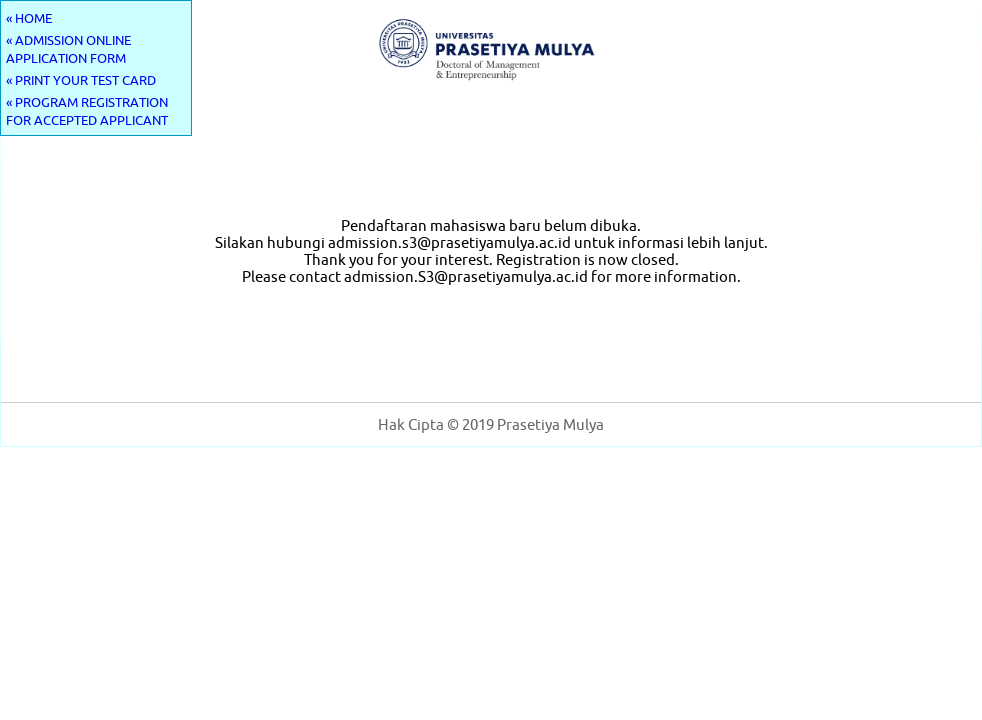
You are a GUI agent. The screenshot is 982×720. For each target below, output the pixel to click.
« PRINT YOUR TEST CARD (81, 80)
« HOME (29, 18)
